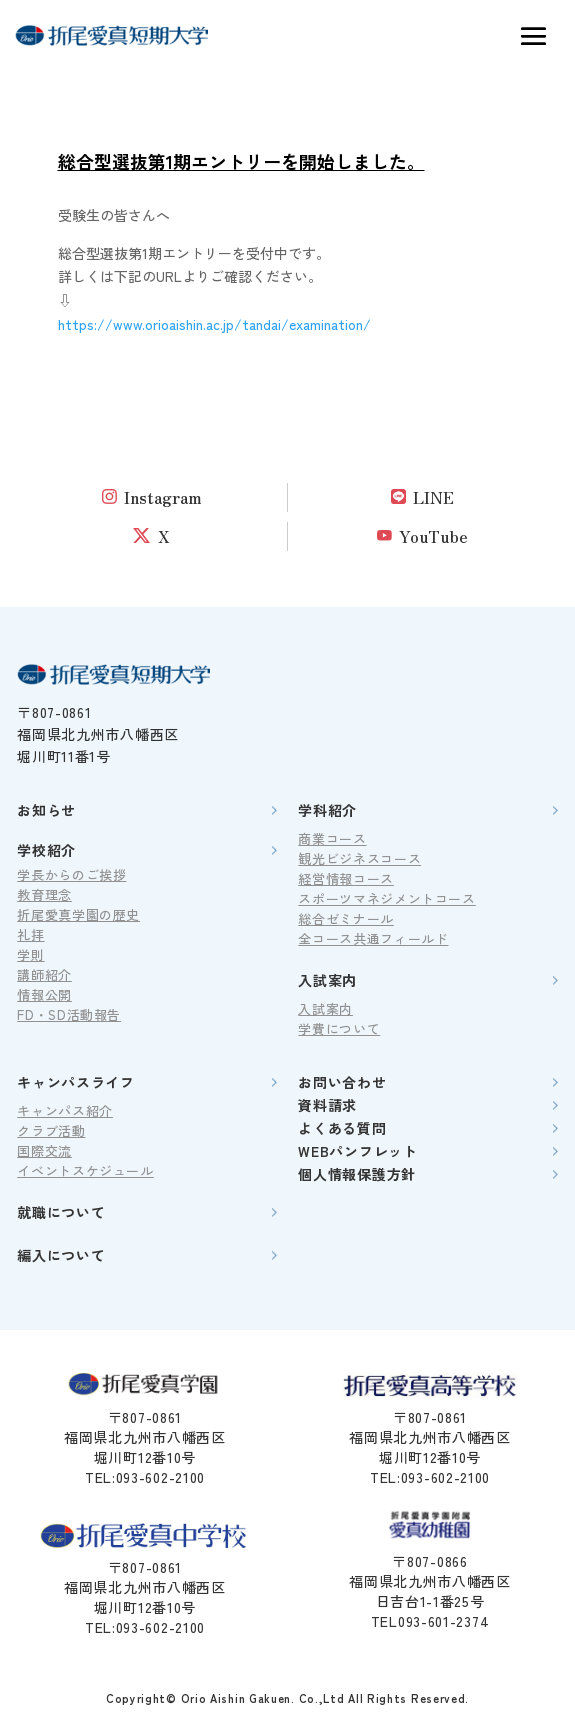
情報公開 (44, 994)
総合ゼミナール (346, 918)
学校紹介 (46, 850)
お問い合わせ (342, 1082)
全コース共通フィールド (373, 938)
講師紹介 (44, 974)
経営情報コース (346, 878)
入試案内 (327, 980)
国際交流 (44, 1150)
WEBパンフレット (357, 1151)
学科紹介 (327, 810)
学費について (339, 1028)
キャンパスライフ (76, 1082)
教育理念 (44, 894)
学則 (30, 954)
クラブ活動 (51, 1130)
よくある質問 (342, 1128)
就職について (61, 1212)
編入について (61, 1255)
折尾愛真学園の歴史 (78, 914)
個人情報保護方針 (357, 1174)
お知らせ (46, 810)
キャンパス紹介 (65, 1110)
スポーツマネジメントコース (386, 898)
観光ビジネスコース (359, 858)
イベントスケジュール (85, 1170)
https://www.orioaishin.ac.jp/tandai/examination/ (214, 324)
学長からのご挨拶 (71, 874)
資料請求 (327, 1105)
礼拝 (30, 934)
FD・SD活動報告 (69, 1014)
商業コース (332, 838)
